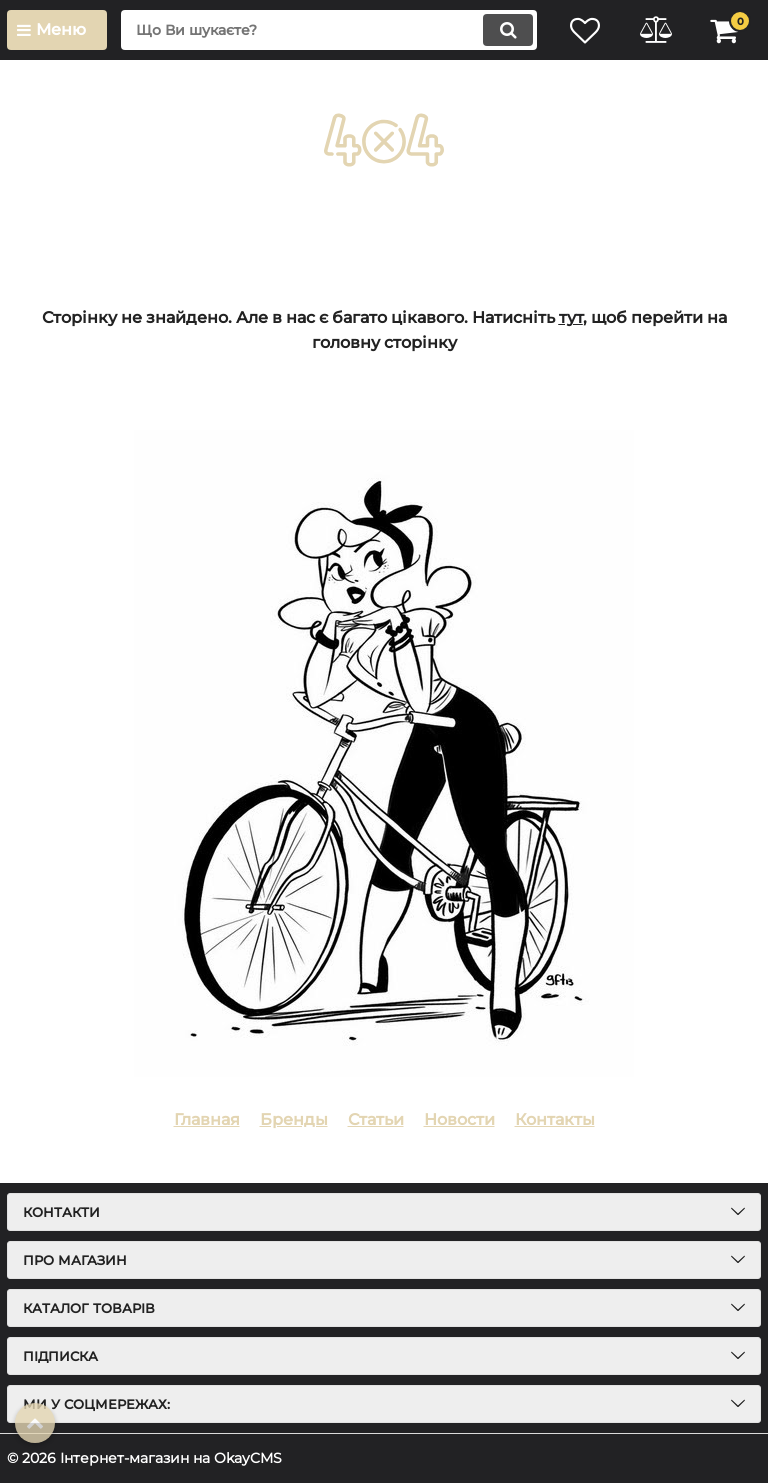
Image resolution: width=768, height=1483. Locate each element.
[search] (329, 30)
